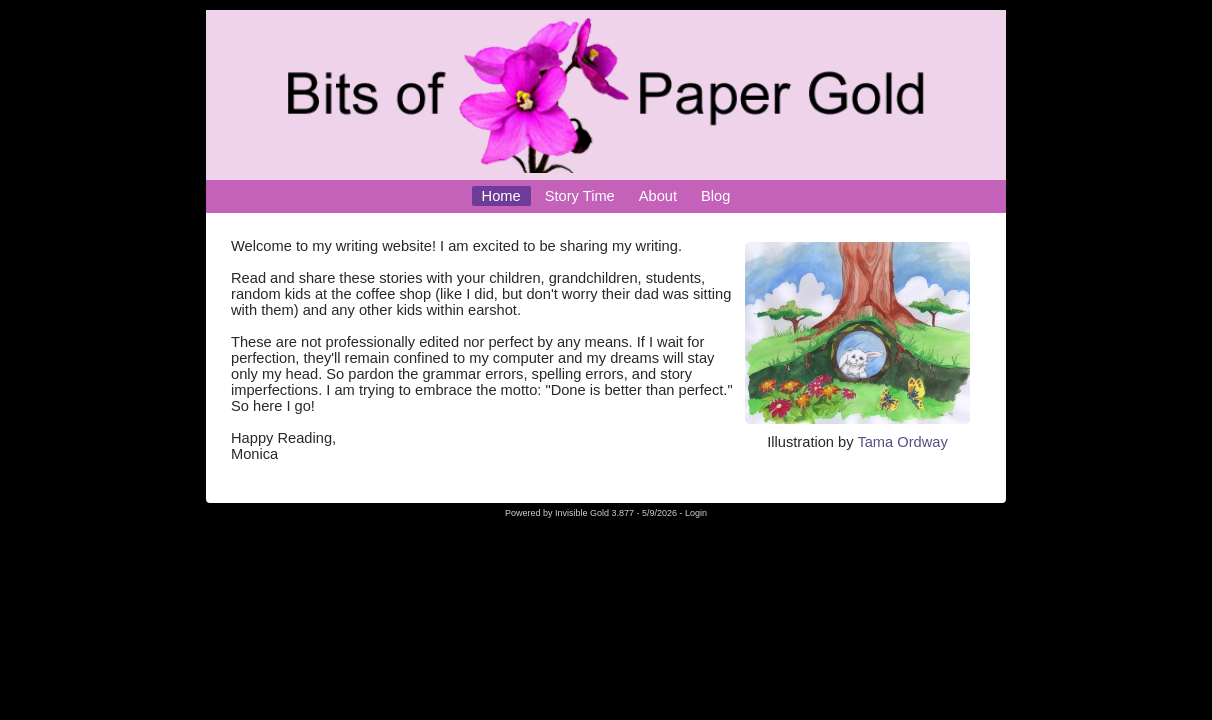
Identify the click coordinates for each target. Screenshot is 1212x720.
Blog (715, 196)
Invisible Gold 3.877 (596, 513)
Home (501, 196)
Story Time (580, 196)
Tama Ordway (902, 442)
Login (696, 513)
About (658, 196)
